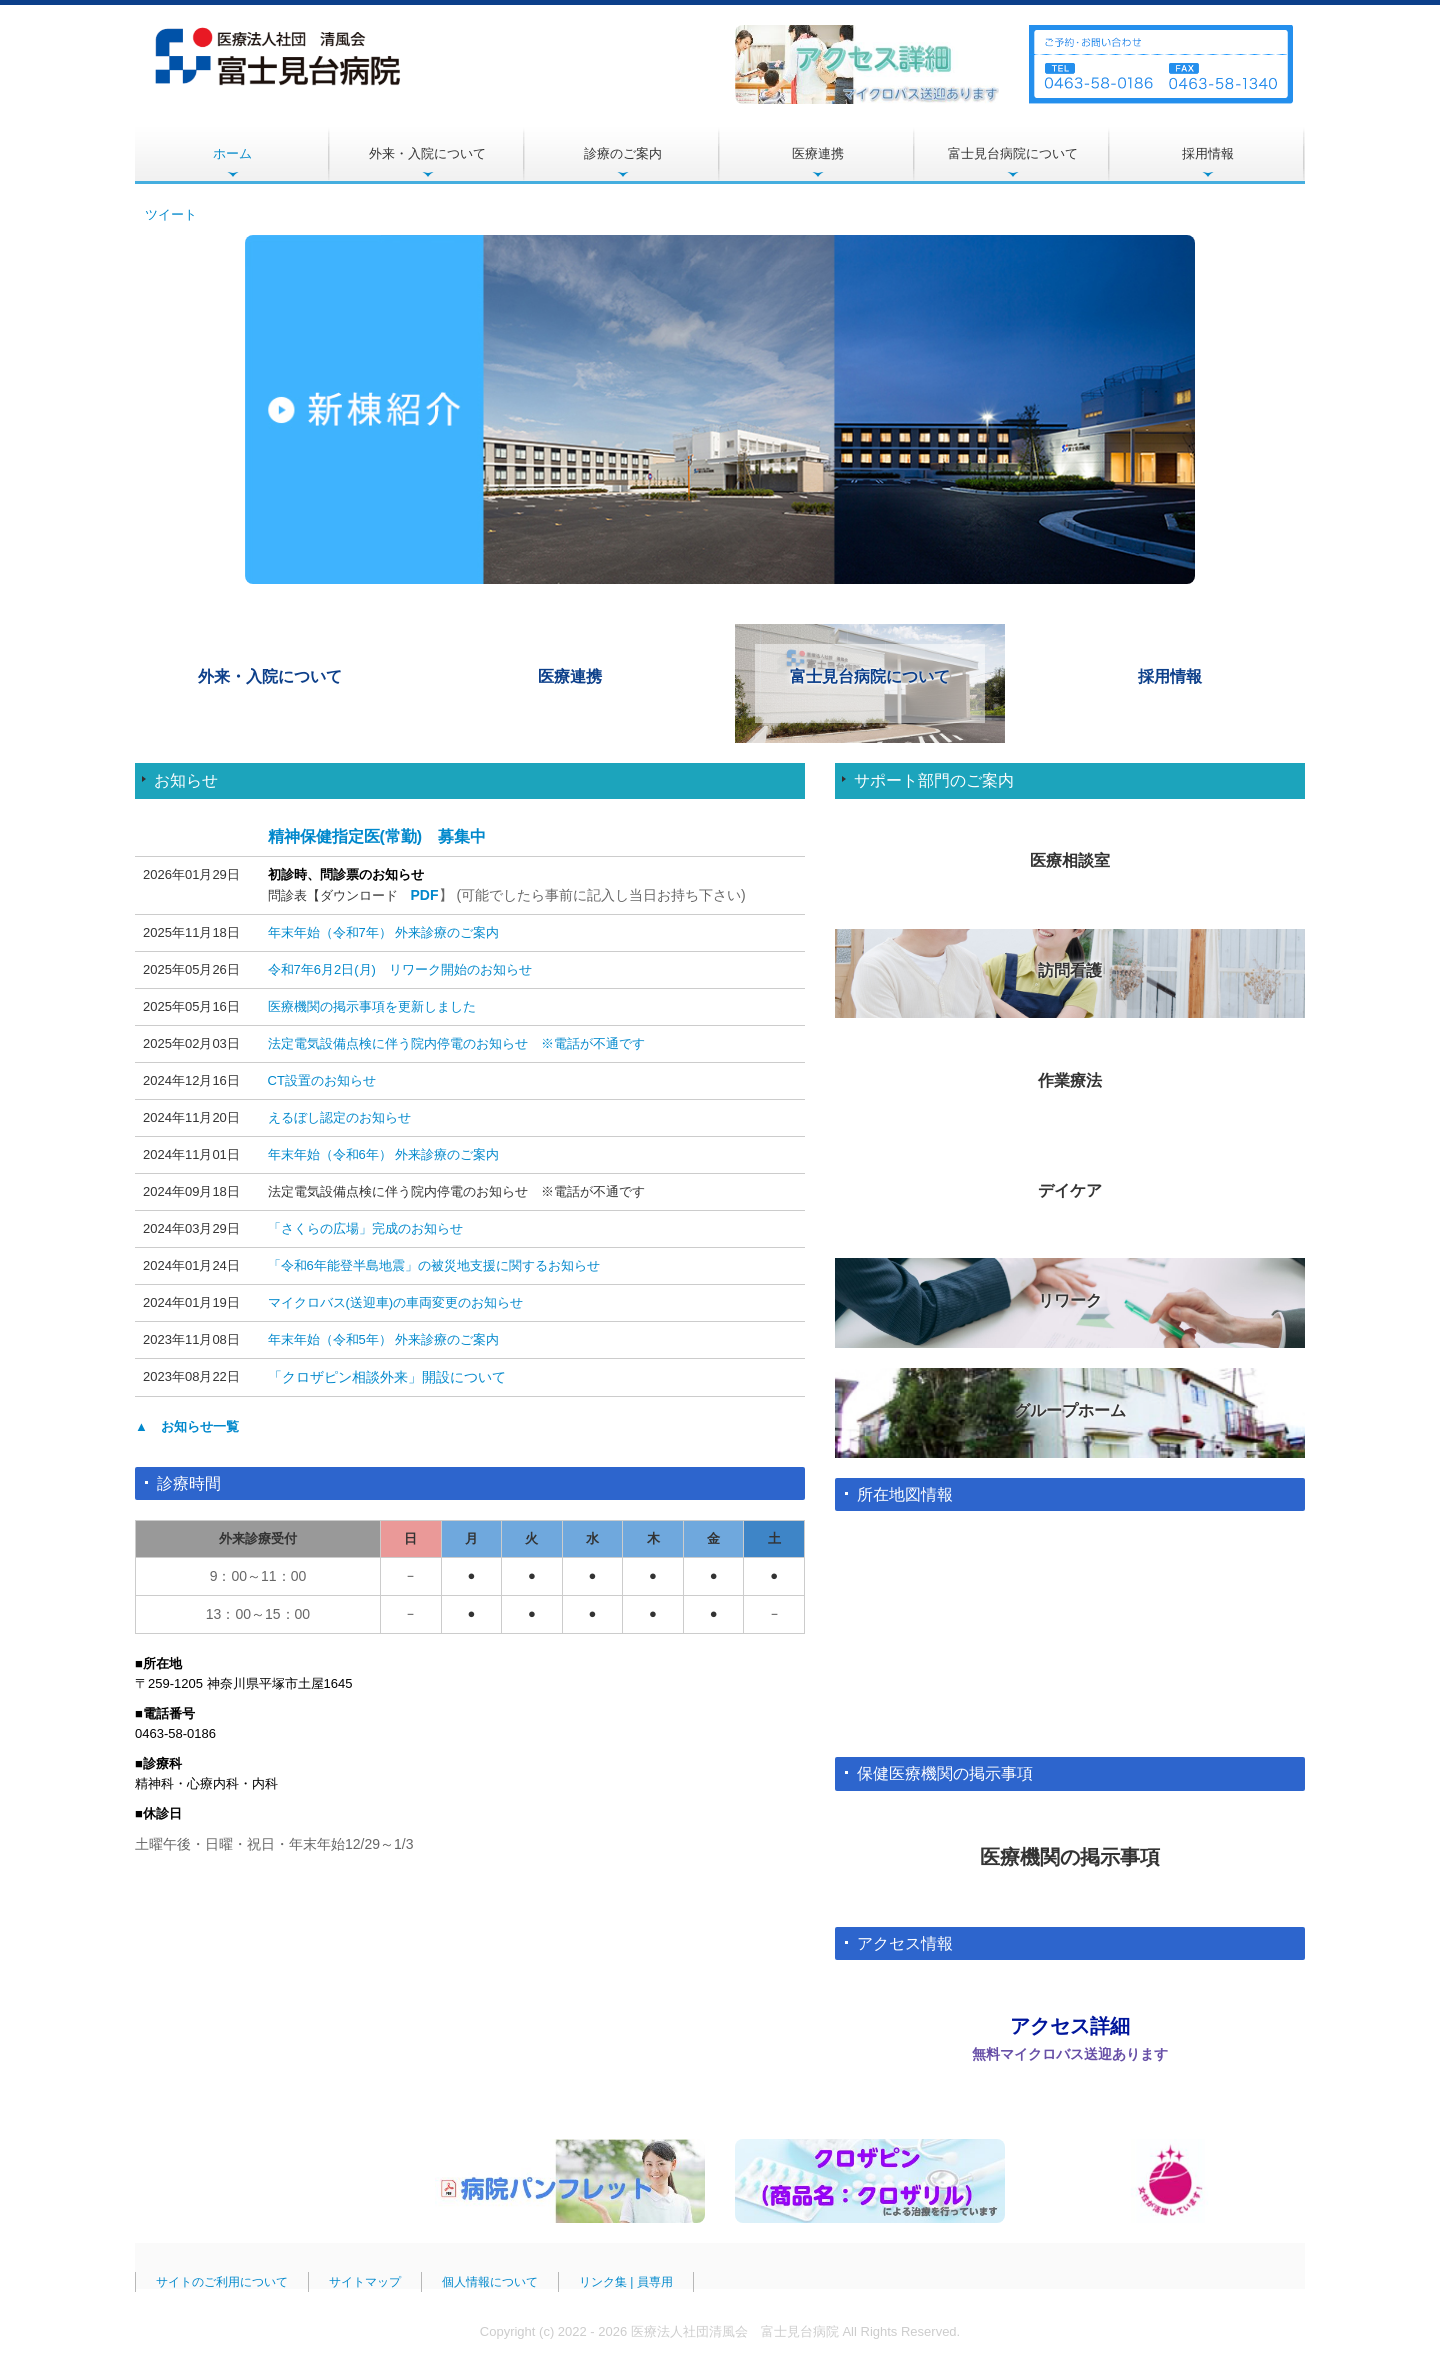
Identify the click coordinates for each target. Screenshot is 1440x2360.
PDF (425, 895)
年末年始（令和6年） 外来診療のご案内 (384, 1154)
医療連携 (818, 153)
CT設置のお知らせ (322, 1080)
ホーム (232, 153)
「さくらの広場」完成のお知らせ (365, 1228)
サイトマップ (365, 2280)
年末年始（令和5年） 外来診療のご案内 (384, 1339)
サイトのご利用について (222, 2280)
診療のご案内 (623, 153)
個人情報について (490, 2280)
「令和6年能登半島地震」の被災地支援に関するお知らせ (434, 1265)
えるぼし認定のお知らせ (339, 1117)
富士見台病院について (1013, 153)
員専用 (655, 2280)
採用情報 (1208, 153)
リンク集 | (608, 2280)
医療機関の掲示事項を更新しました (372, 1006)
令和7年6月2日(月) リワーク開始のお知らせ (400, 969)
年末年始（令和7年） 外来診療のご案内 (384, 932)
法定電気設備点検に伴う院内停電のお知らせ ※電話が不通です (456, 1043)
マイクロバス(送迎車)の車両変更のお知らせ (396, 1302)
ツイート (171, 214)
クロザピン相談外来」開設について (394, 1377)
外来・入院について (427, 153)
